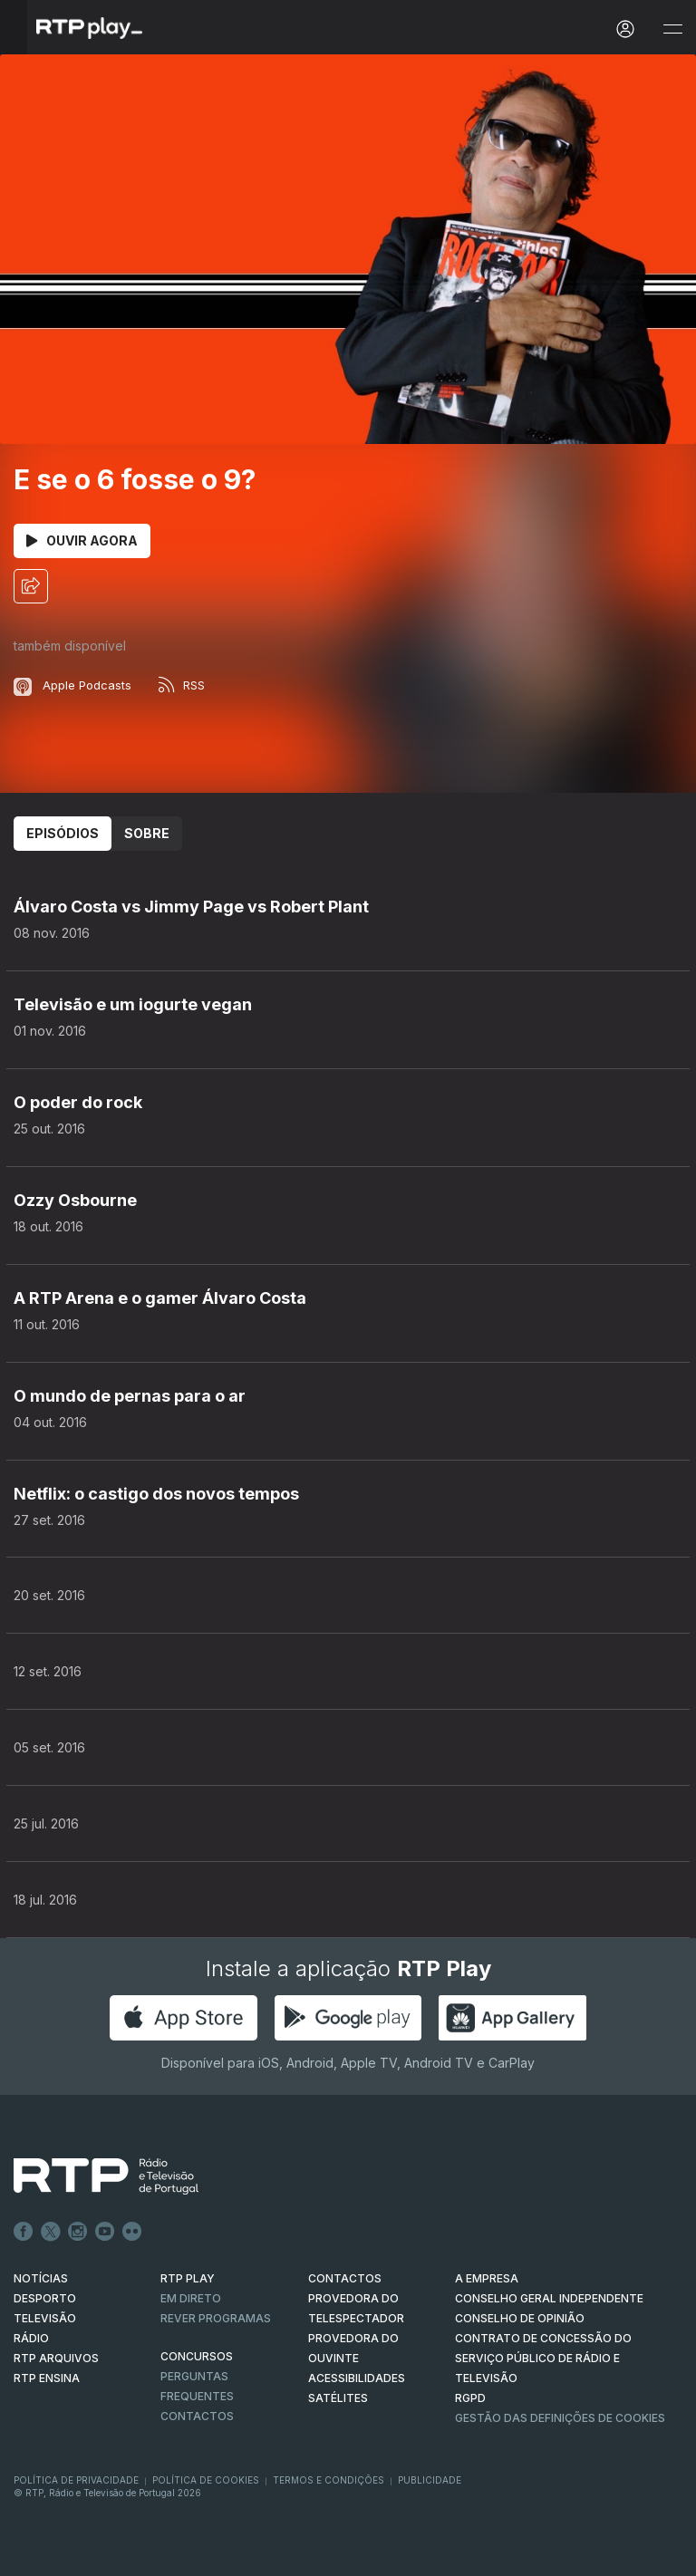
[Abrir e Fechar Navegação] (672, 29)
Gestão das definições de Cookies (560, 2418)
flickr (132, 2232)
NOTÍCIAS (41, 2278)
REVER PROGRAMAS (215, 2318)
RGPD (470, 2398)
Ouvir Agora (82, 540)
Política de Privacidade (76, 2480)
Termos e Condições (328, 2480)
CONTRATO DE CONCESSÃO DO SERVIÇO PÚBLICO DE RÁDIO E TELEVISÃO (543, 2358)
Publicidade (429, 2480)
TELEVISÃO (45, 2318)
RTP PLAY (187, 2278)
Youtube (105, 2232)
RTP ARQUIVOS (56, 2358)
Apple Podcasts (72, 685)
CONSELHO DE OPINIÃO (520, 2318)
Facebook (24, 2232)
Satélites (338, 2398)
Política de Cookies (205, 2480)
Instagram (78, 2232)
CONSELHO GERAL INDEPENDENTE (549, 2298)
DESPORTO (45, 2298)
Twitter (51, 2232)
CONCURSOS (196, 2356)
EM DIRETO (190, 2298)
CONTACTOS (345, 2278)
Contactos (197, 2416)
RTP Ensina (47, 2378)
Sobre (146, 833)
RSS (182, 685)
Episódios (62, 833)
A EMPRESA (486, 2278)
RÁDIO (31, 2338)
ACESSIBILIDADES (356, 2378)
